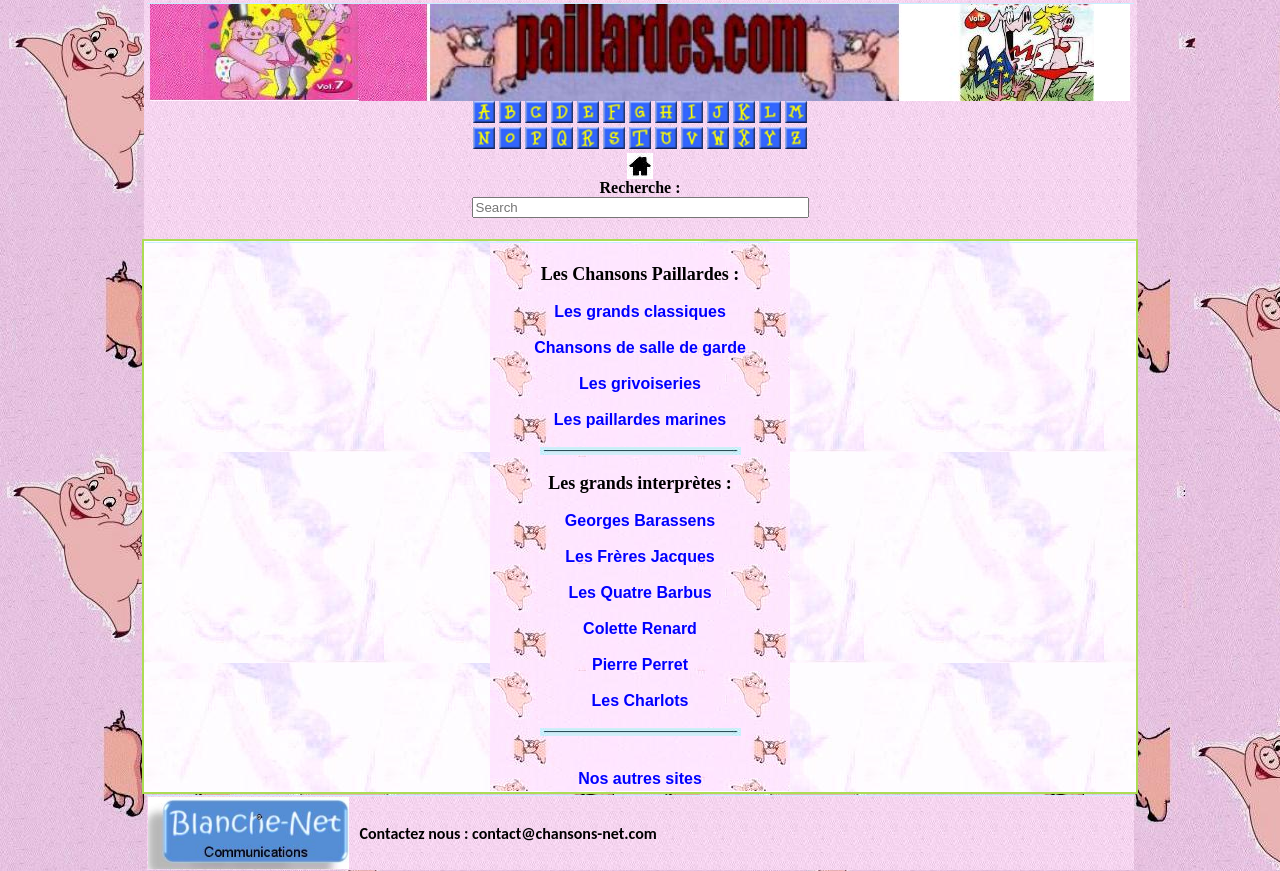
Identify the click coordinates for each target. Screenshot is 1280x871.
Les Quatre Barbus (639, 592)
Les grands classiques (640, 311)
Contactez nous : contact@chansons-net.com (508, 833)
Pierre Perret (640, 664)
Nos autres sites (640, 778)
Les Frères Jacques (639, 556)
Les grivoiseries (640, 383)
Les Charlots (640, 700)
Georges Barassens (640, 520)
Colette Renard (640, 628)
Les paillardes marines (640, 419)
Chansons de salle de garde (640, 347)
